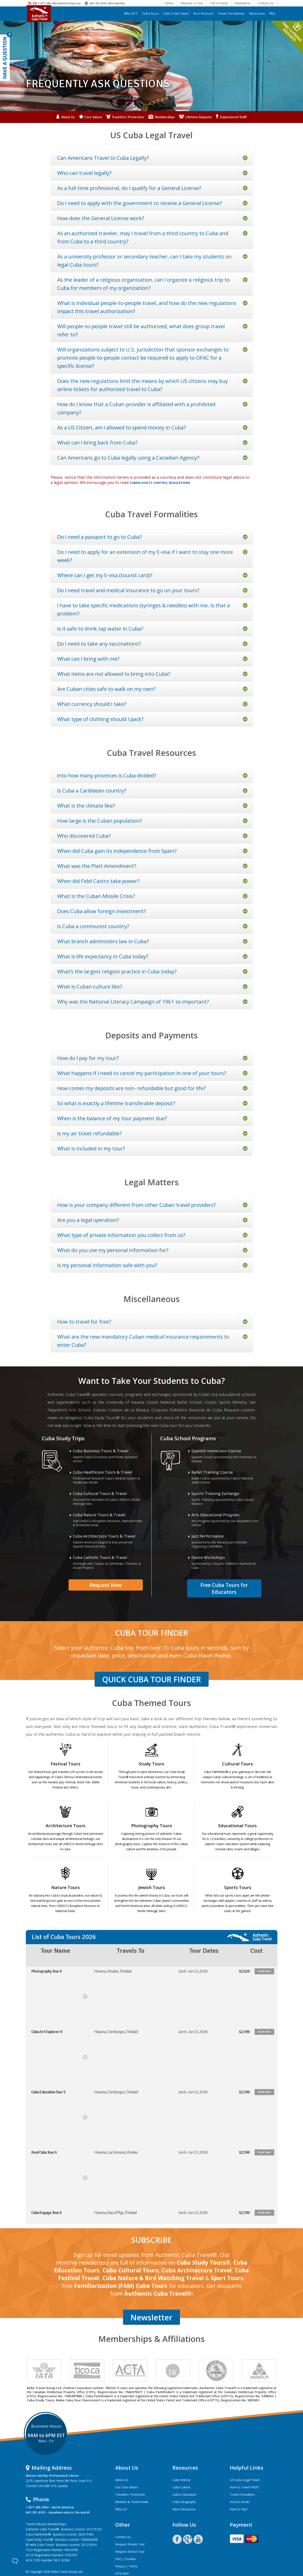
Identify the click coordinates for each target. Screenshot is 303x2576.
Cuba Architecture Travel (196, 2261)
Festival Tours (65, 1763)
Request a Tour (192, 3)
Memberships (165, 117)
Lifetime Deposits (198, 117)
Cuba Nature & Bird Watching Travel (153, 2268)
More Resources (183, 2499)
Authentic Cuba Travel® (157, 2284)
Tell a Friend (219, 3)
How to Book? (240, 2492)
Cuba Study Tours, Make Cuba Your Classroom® (64, 2390)
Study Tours (151, 1763)
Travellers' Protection (128, 117)
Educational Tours (237, 1825)
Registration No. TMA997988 (60, 2386)
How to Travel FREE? (244, 2477)
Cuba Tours (150, 13)
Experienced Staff (233, 117)
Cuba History (181, 2470)
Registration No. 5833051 (240, 2390)
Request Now (106, 1584)
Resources (257, 13)
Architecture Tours (65, 1825)
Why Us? (121, 2499)
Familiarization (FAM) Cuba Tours (120, 2276)
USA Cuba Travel (176, 13)
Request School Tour (130, 2542)
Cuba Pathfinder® (161, 2382)
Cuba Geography (184, 2492)
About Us (68, 117)
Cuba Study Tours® (203, 2253)
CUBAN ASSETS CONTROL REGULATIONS (160, 483)
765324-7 (111, 2378)
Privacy (120, 2556)
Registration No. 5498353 (254, 2386)
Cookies (130, 2549)
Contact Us (266, 3)
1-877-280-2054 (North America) (54, 3)
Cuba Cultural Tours (130, 2261)
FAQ (272, 13)
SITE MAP (122, 2564)
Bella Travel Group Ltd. (44, 2378)
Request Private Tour (130, 2534)
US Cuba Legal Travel (245, 2470)
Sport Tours (227, 2268)
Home (169, 3)
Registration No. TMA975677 (120, 2382)
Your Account (203, 13)
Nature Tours (65, 1887)
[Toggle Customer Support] (15, 2560)
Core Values (93, 117)
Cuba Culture (181, 2477)
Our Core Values (126, 2477)
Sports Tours (237, 1887)
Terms (133, 2556)
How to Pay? (239, 2499)
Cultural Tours (237, 1763)
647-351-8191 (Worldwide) (105, 3)
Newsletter (243, 3)
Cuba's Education (184, 2485)
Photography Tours (151, 1825)
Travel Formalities (231, 13)
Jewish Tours (151, 1887)
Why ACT (130, 13)
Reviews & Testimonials (132, 2492)
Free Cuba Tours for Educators (224, 1587)
